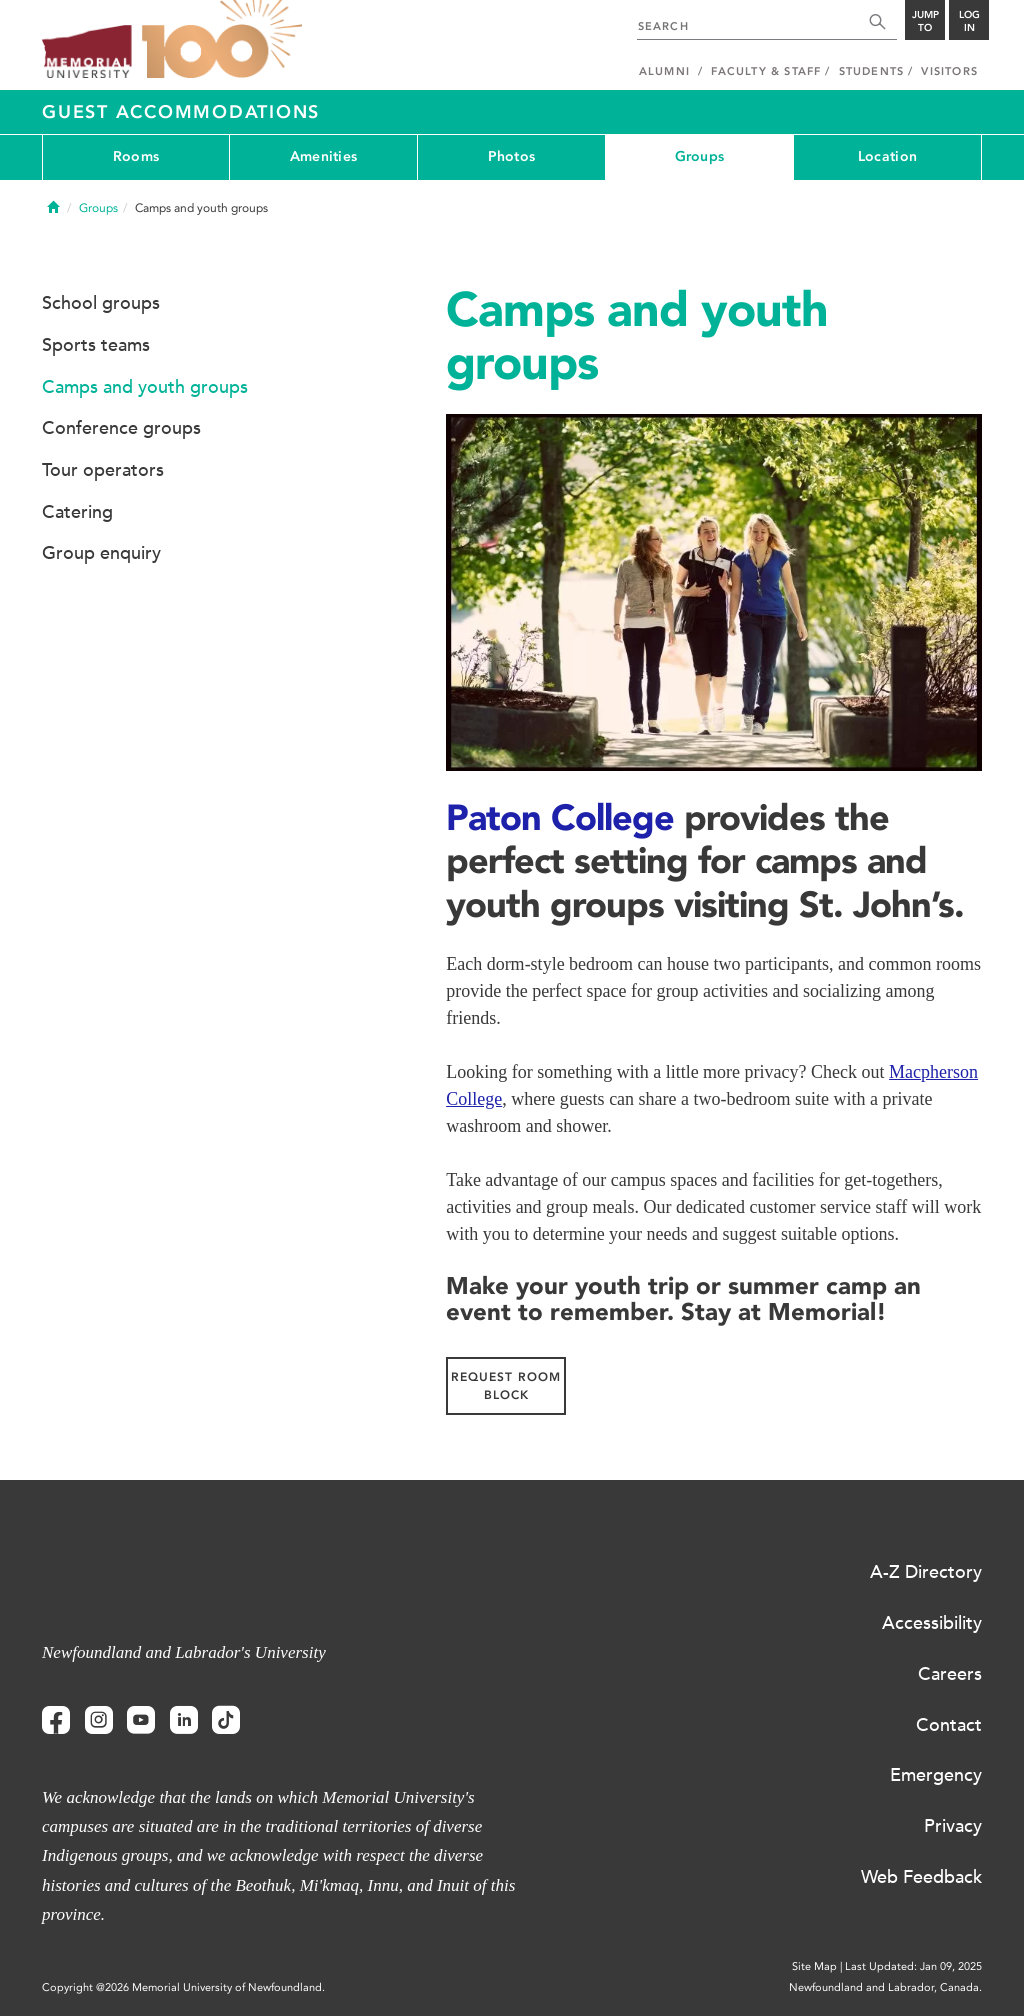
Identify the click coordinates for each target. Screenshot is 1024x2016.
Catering (77, 512)
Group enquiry (101, 553)
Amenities (324, 156)
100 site (222, 40)
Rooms (136, 156)
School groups (101, 303)
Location (887, 156)
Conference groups (121, 428)
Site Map (814, 1966)
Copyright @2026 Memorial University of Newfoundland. (183, 1987)
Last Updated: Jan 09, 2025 (913, 1966)
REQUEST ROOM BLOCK (506, 1386)
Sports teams (96, 345)
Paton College (560, 817)
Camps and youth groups (145, 387)
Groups (700, 156)
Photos (512, 156)
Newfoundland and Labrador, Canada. (885, 1987)
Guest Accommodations (181, 112)
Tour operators (103, 470)
